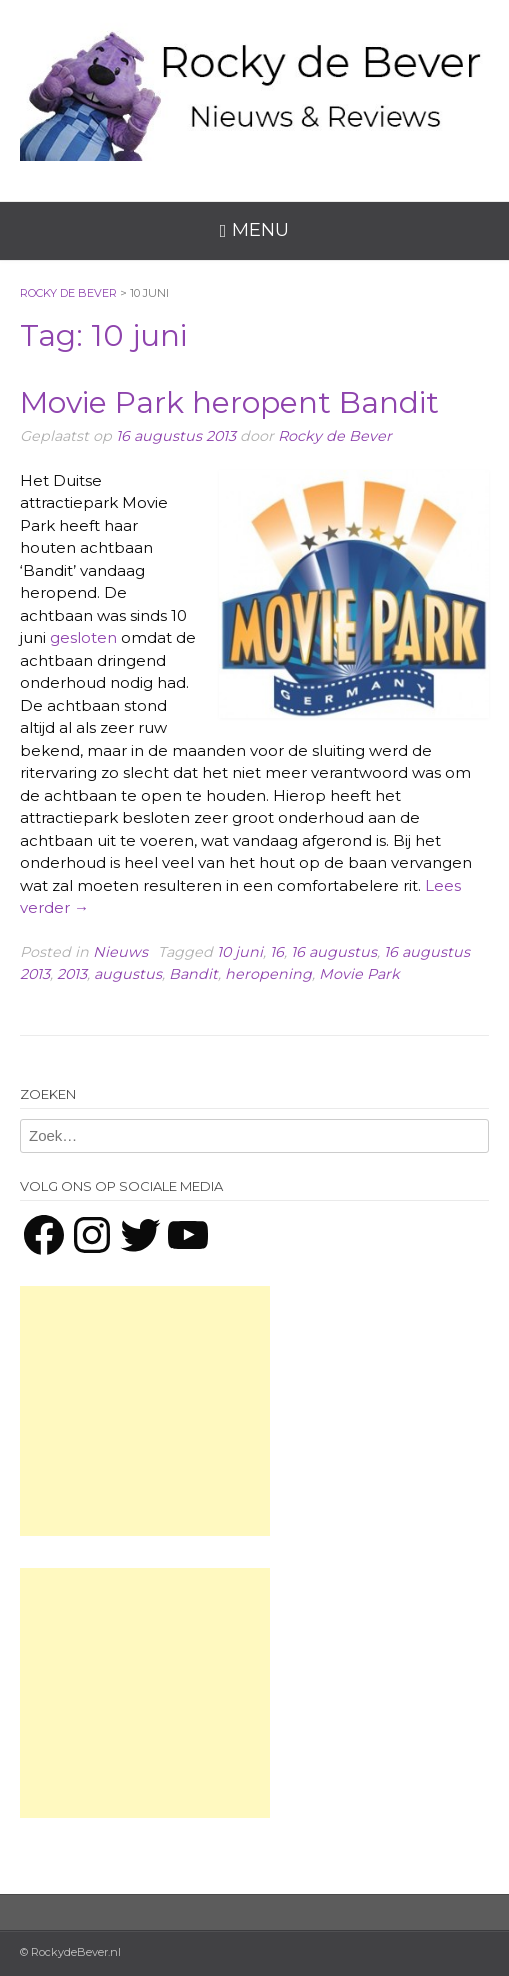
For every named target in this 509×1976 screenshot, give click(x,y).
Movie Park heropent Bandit (229, 402)
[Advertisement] (145, 1411)
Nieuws (120, 952)
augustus (128, 974)
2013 (72, 974)
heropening (268, 974)
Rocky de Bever (335, 436)
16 (277, 952)
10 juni (240, 952)
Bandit (193, 974)
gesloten (83, 637)
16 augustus (334, 952)
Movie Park (359, 974)
